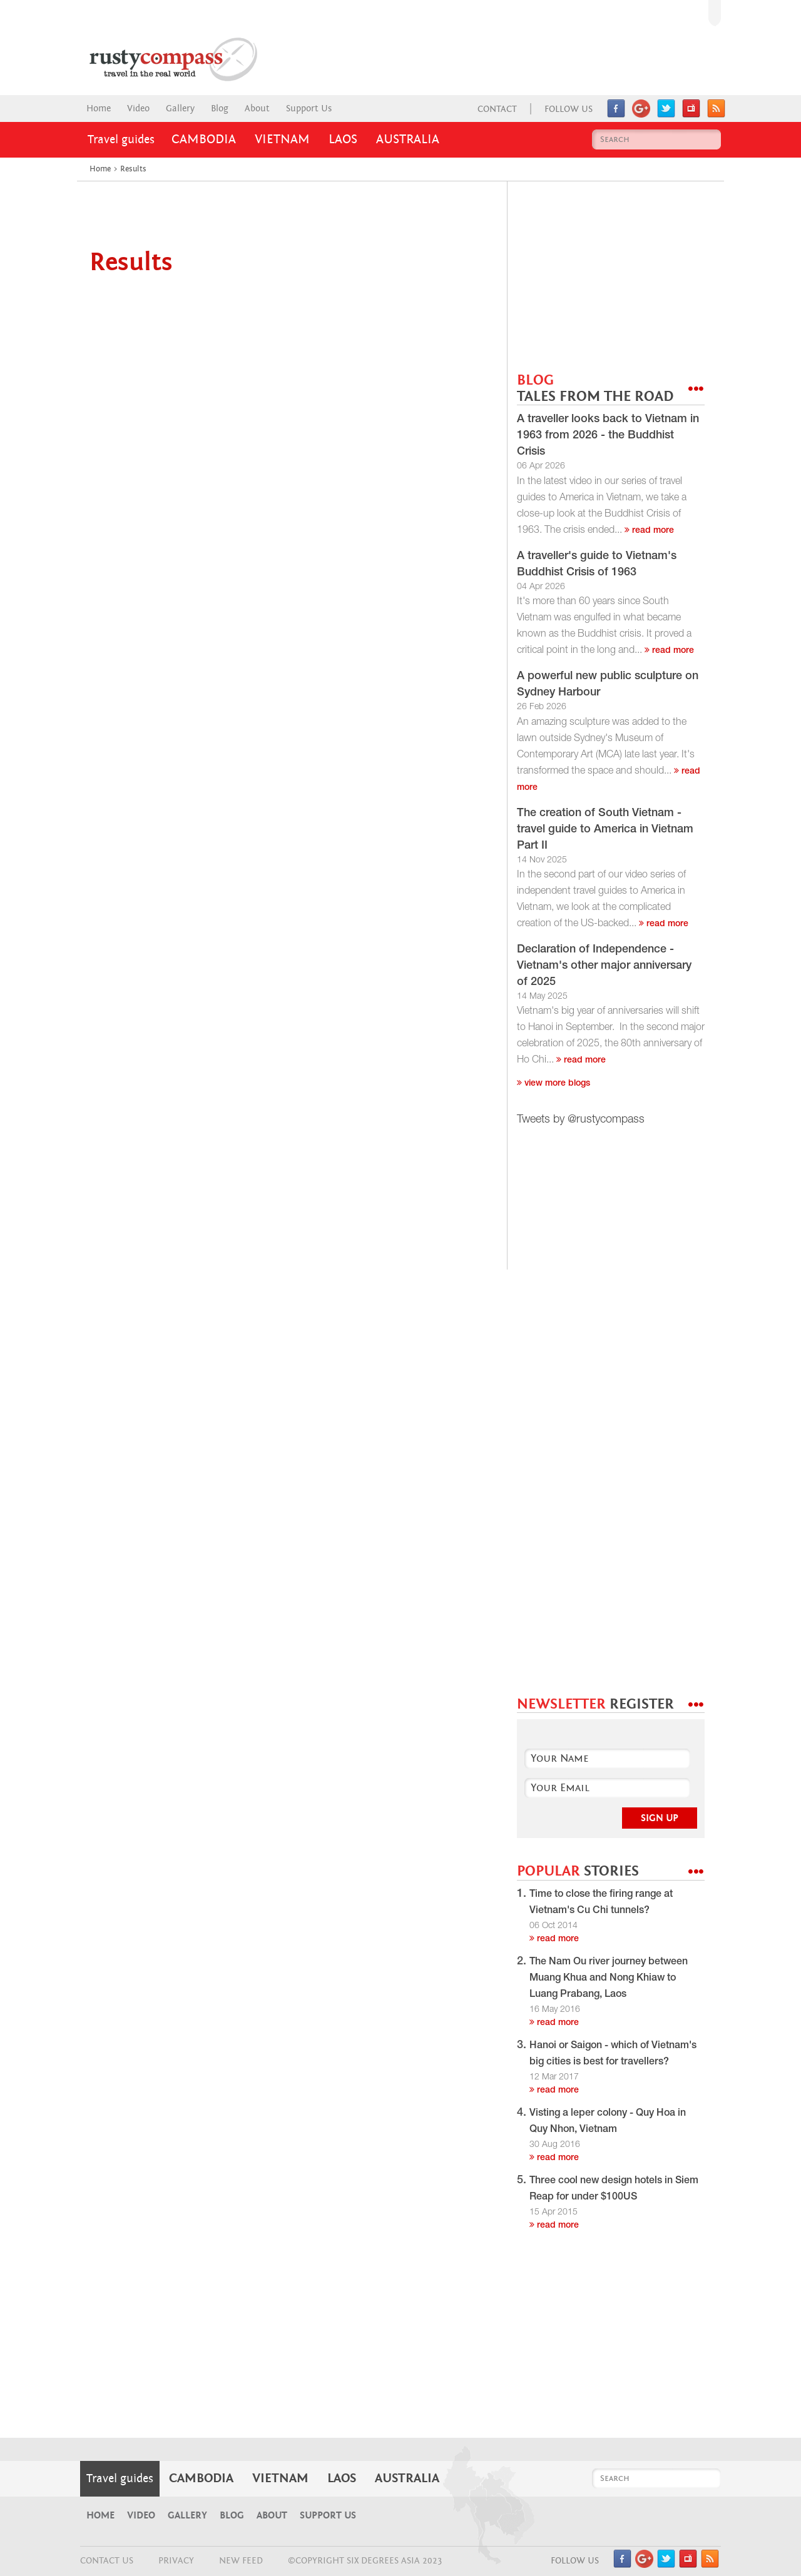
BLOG (595, 388)
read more (649, 531)
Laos (343, 139)
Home (98, 108)
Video (138, 108)
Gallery (180, 108)
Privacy (176, 2560)
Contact (497, 109)
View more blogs (553, 1083)
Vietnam (282, 139)
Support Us (309, 108)
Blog (219, 108)
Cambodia (203, 139)
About (257, 108)
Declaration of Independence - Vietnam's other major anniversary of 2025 (604, 966)
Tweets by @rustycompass (581, 1120)
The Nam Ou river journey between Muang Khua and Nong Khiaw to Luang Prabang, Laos (608, 1978)
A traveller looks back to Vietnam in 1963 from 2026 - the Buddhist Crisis (608, 436)
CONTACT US (106, 2560)
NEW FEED (241, 2560)
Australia (407, 139)
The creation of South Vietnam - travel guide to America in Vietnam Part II (605, 830)
